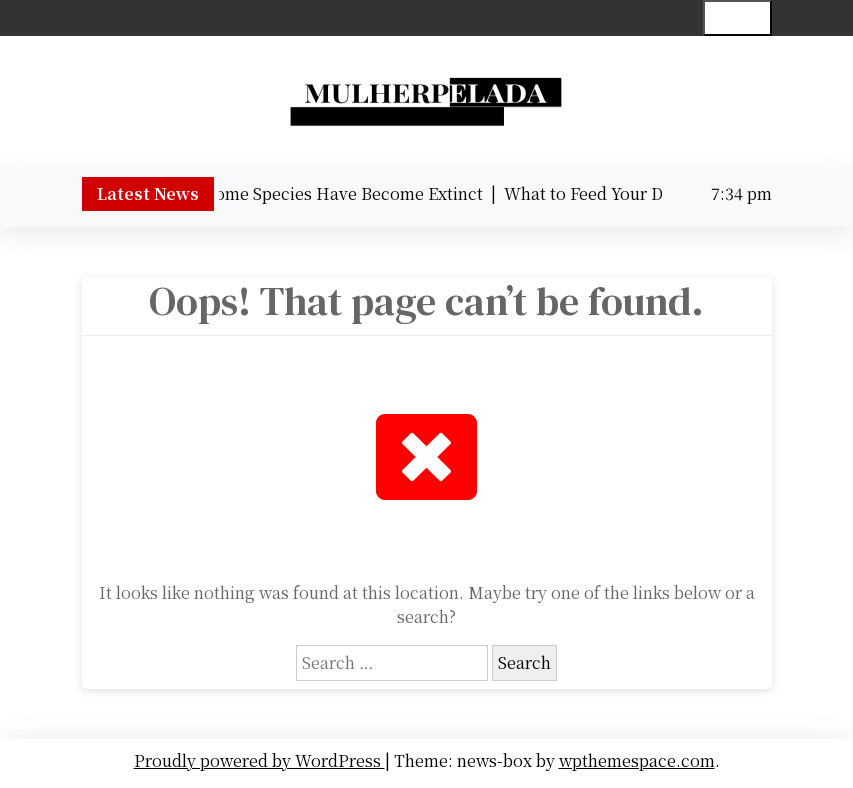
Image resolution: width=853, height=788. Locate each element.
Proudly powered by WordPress (259, 760)
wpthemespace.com (637, 760)
